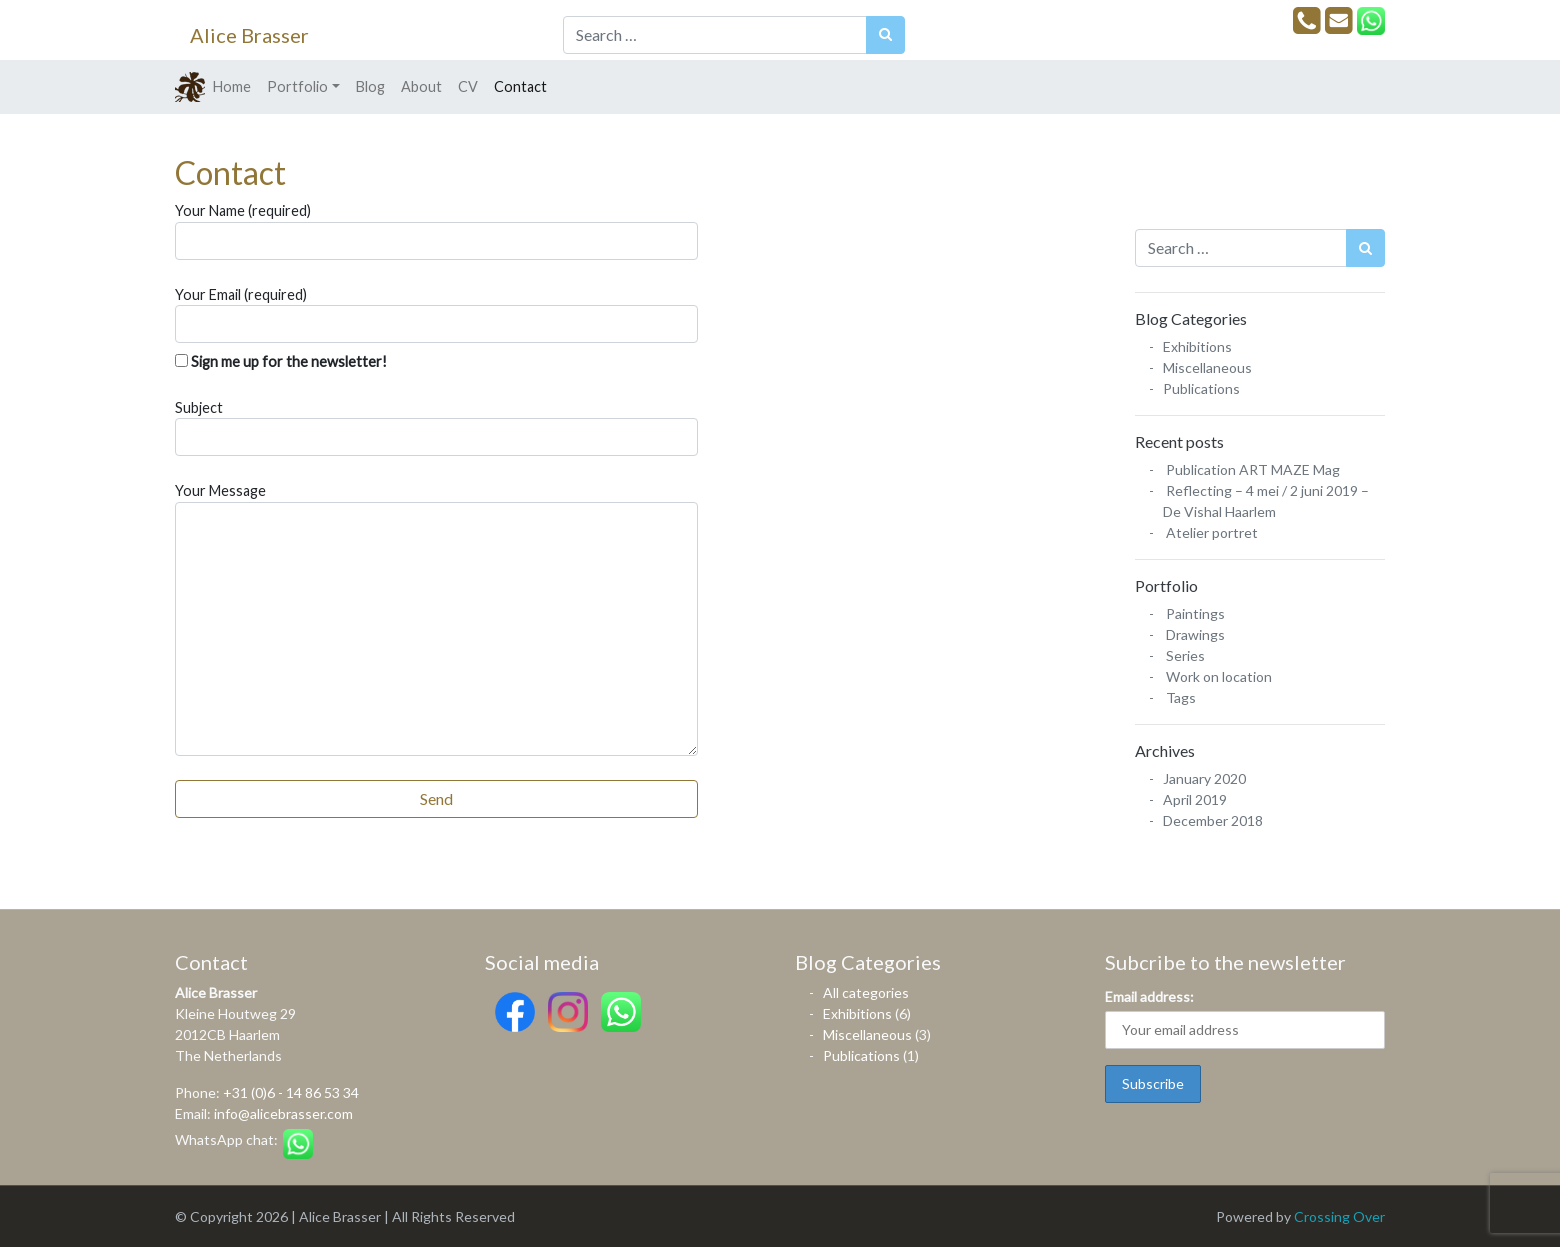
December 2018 (1213, 820)
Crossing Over (1339, 1216)
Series (1185, 655)
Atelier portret (1212, 532)
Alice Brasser (249, 35)
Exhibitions (1197, 346)
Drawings (1195, 634)
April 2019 (1195, 799)
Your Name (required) (436, 231)
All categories (866, 992)
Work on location (1219, 676)
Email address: (1149, 996)
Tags (1181, 697)
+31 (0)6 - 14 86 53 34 (291, 1092)
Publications (1201, 388)
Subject (436, 428)
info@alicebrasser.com (283, 1113)
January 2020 (1204, 778)
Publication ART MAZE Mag (1253, 469)
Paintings (1195, 613)
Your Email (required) (436, 315)
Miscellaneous (1207, 367)
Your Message (436, 619)
